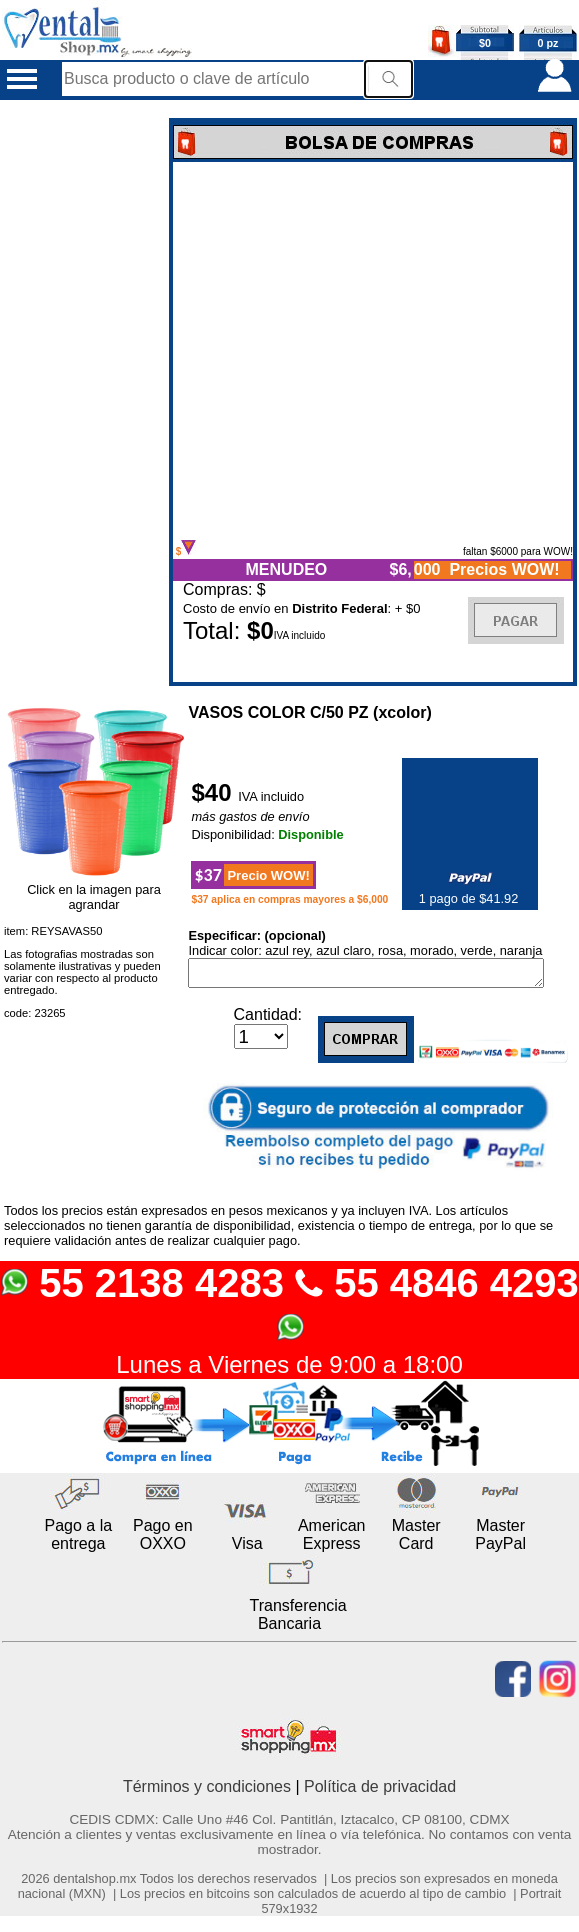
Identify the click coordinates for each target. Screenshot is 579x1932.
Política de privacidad (380, 1790)
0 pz (548, 43)
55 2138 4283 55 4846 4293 (289, 1305)
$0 (485, 43)
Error (373, 351)
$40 (214, 792)
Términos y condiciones (207, 1790)
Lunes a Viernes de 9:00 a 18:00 (289, 1368)
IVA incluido (271, 796)
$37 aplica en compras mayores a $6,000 (289, 899)
